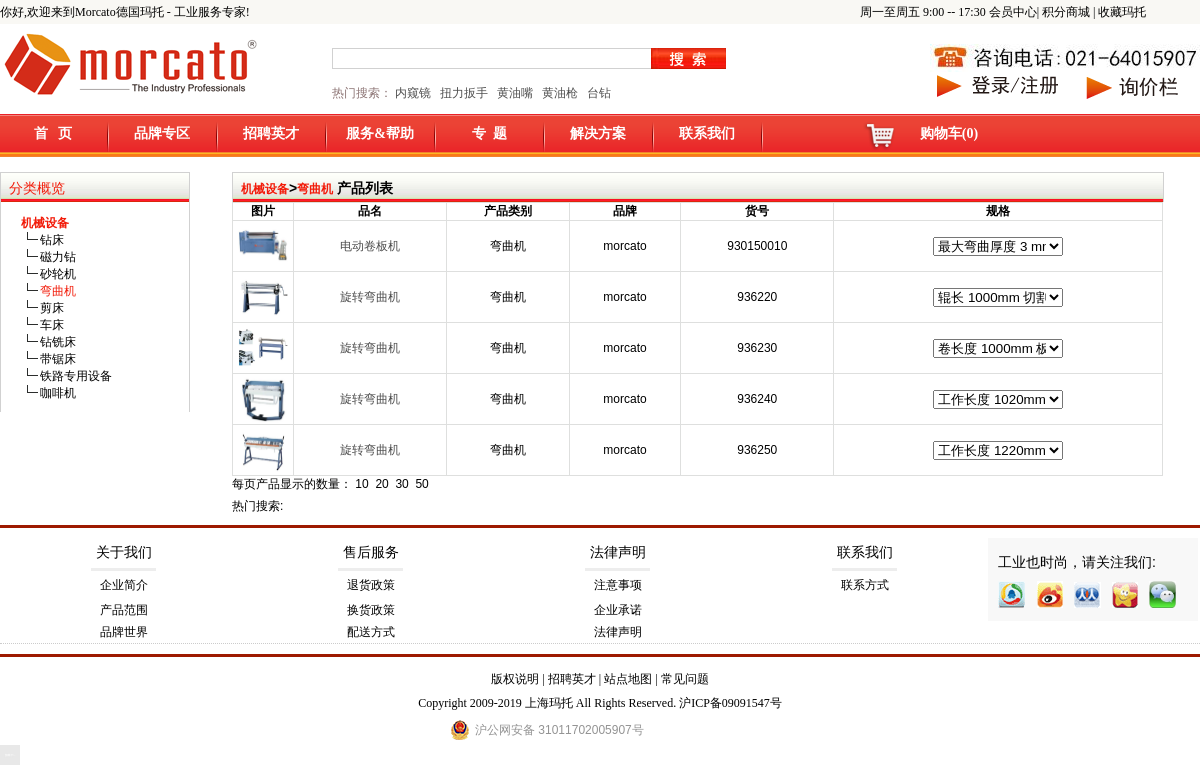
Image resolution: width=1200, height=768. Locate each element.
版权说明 (515, 679)
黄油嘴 (515, 93)
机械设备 (265, 189)
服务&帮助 (380, 133)
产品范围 (124, 610)
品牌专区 (162, 133)
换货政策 (371, 610)
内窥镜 (413, 93)
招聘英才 (271, 133)
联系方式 (865, 585)
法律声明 (618, 552)
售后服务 (371, 552)
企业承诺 (618, 610)
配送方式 (371, 632)
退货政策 (371, 585)
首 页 (53, 133)
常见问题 (685, 679)
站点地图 (628, 679)
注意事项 (618, 585)
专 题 (489, 133)
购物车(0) (949, 133)
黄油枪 (560, 93)
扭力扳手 (464, 93)
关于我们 (124, 552)
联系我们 (707, 133)
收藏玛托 (1122, 12)
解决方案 (598, 133)
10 (361, 484)
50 (421, 484)
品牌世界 (124, 632)
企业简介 (124, 585)
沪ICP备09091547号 (730, 703)
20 (381, 484)
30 (401, 484)
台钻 (597, 93)
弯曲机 (315, 189)
